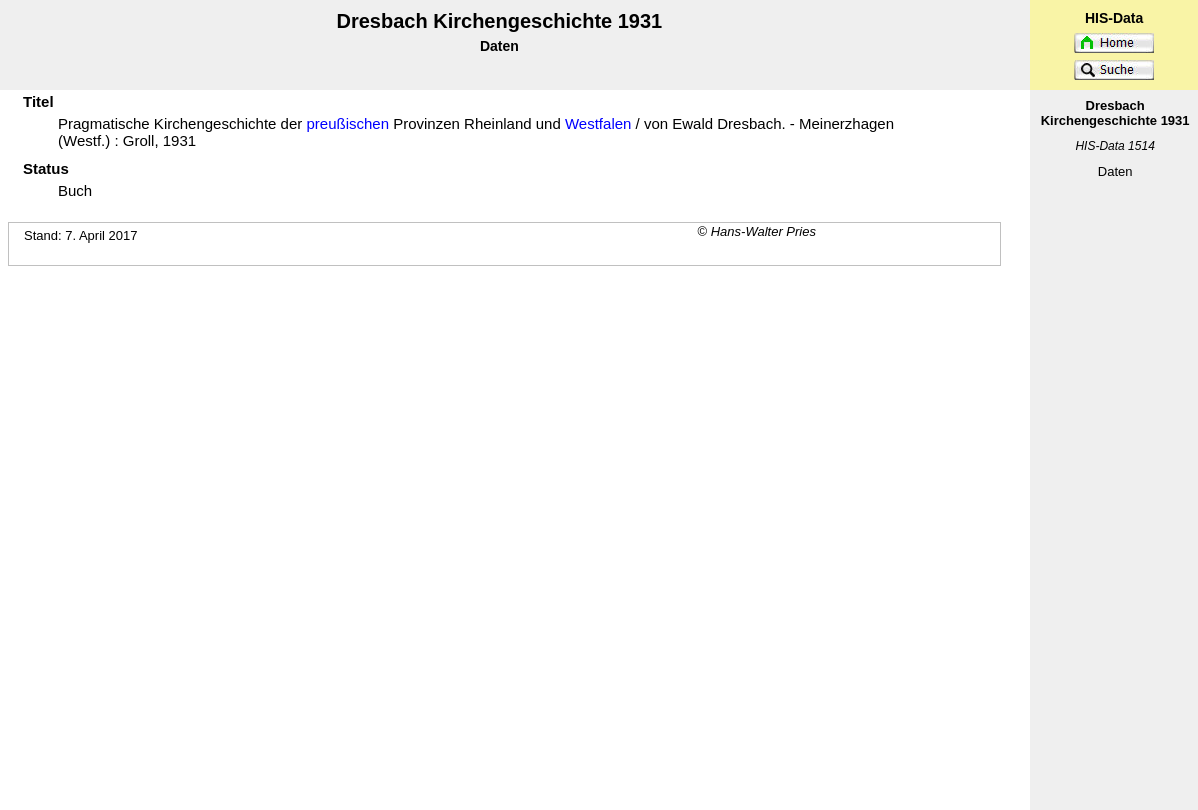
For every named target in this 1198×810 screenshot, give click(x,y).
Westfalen (598, 123)
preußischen (347, 123)
